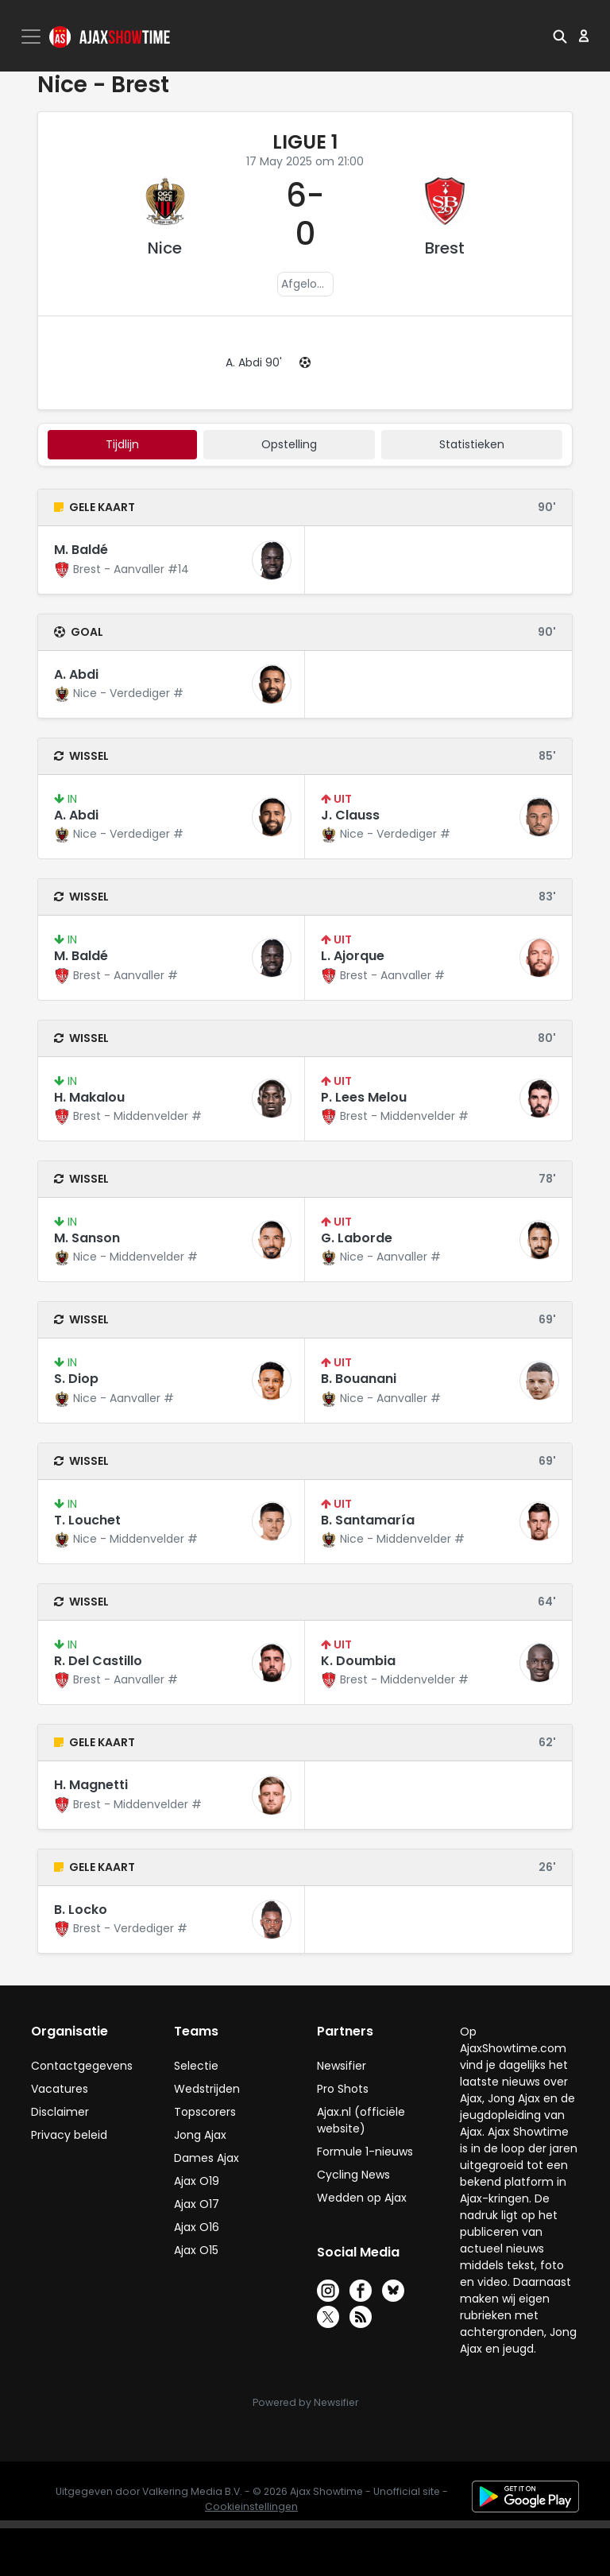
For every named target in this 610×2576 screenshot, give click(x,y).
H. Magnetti (91, 1785)
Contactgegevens (82, 2066)
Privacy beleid (69, 2135)
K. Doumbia (358, 1661)
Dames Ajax (206, 2158)
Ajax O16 (196, 2227)
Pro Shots (343, 2089)
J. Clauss (350, 815)
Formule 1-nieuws (365, 2152)
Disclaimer (60, 2112)
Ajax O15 (196, 2250)
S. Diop (76, 1378)
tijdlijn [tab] (122, 444)
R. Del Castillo (98, 1661)
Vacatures (59, 2089)
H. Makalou (89, 1097)
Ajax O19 (196, 2181)
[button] (560, 36)
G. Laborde (356, 1238)
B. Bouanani (358, 1378)
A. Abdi (76, 674)
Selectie (196, 2066)
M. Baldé (81, 549)
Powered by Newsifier (305, 2402)
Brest (445, 248)
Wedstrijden (207, 2089)
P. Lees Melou (364, 1097)
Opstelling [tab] (289, 444)
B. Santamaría (368, 1520)
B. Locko (80, 1909)
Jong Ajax (200, 2135)
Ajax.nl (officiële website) (361, 2120)
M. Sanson (87, 1238)
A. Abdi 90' (254, 362)
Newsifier (341, 2066)
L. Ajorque (352, 956)
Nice (165, 248)
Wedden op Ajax (362, 2198)
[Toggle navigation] (32, 36)
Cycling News (353, 2175)
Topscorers (205, 2112)
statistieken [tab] (471, 444)
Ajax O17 (196, 2204)
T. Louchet (87, 1520)
